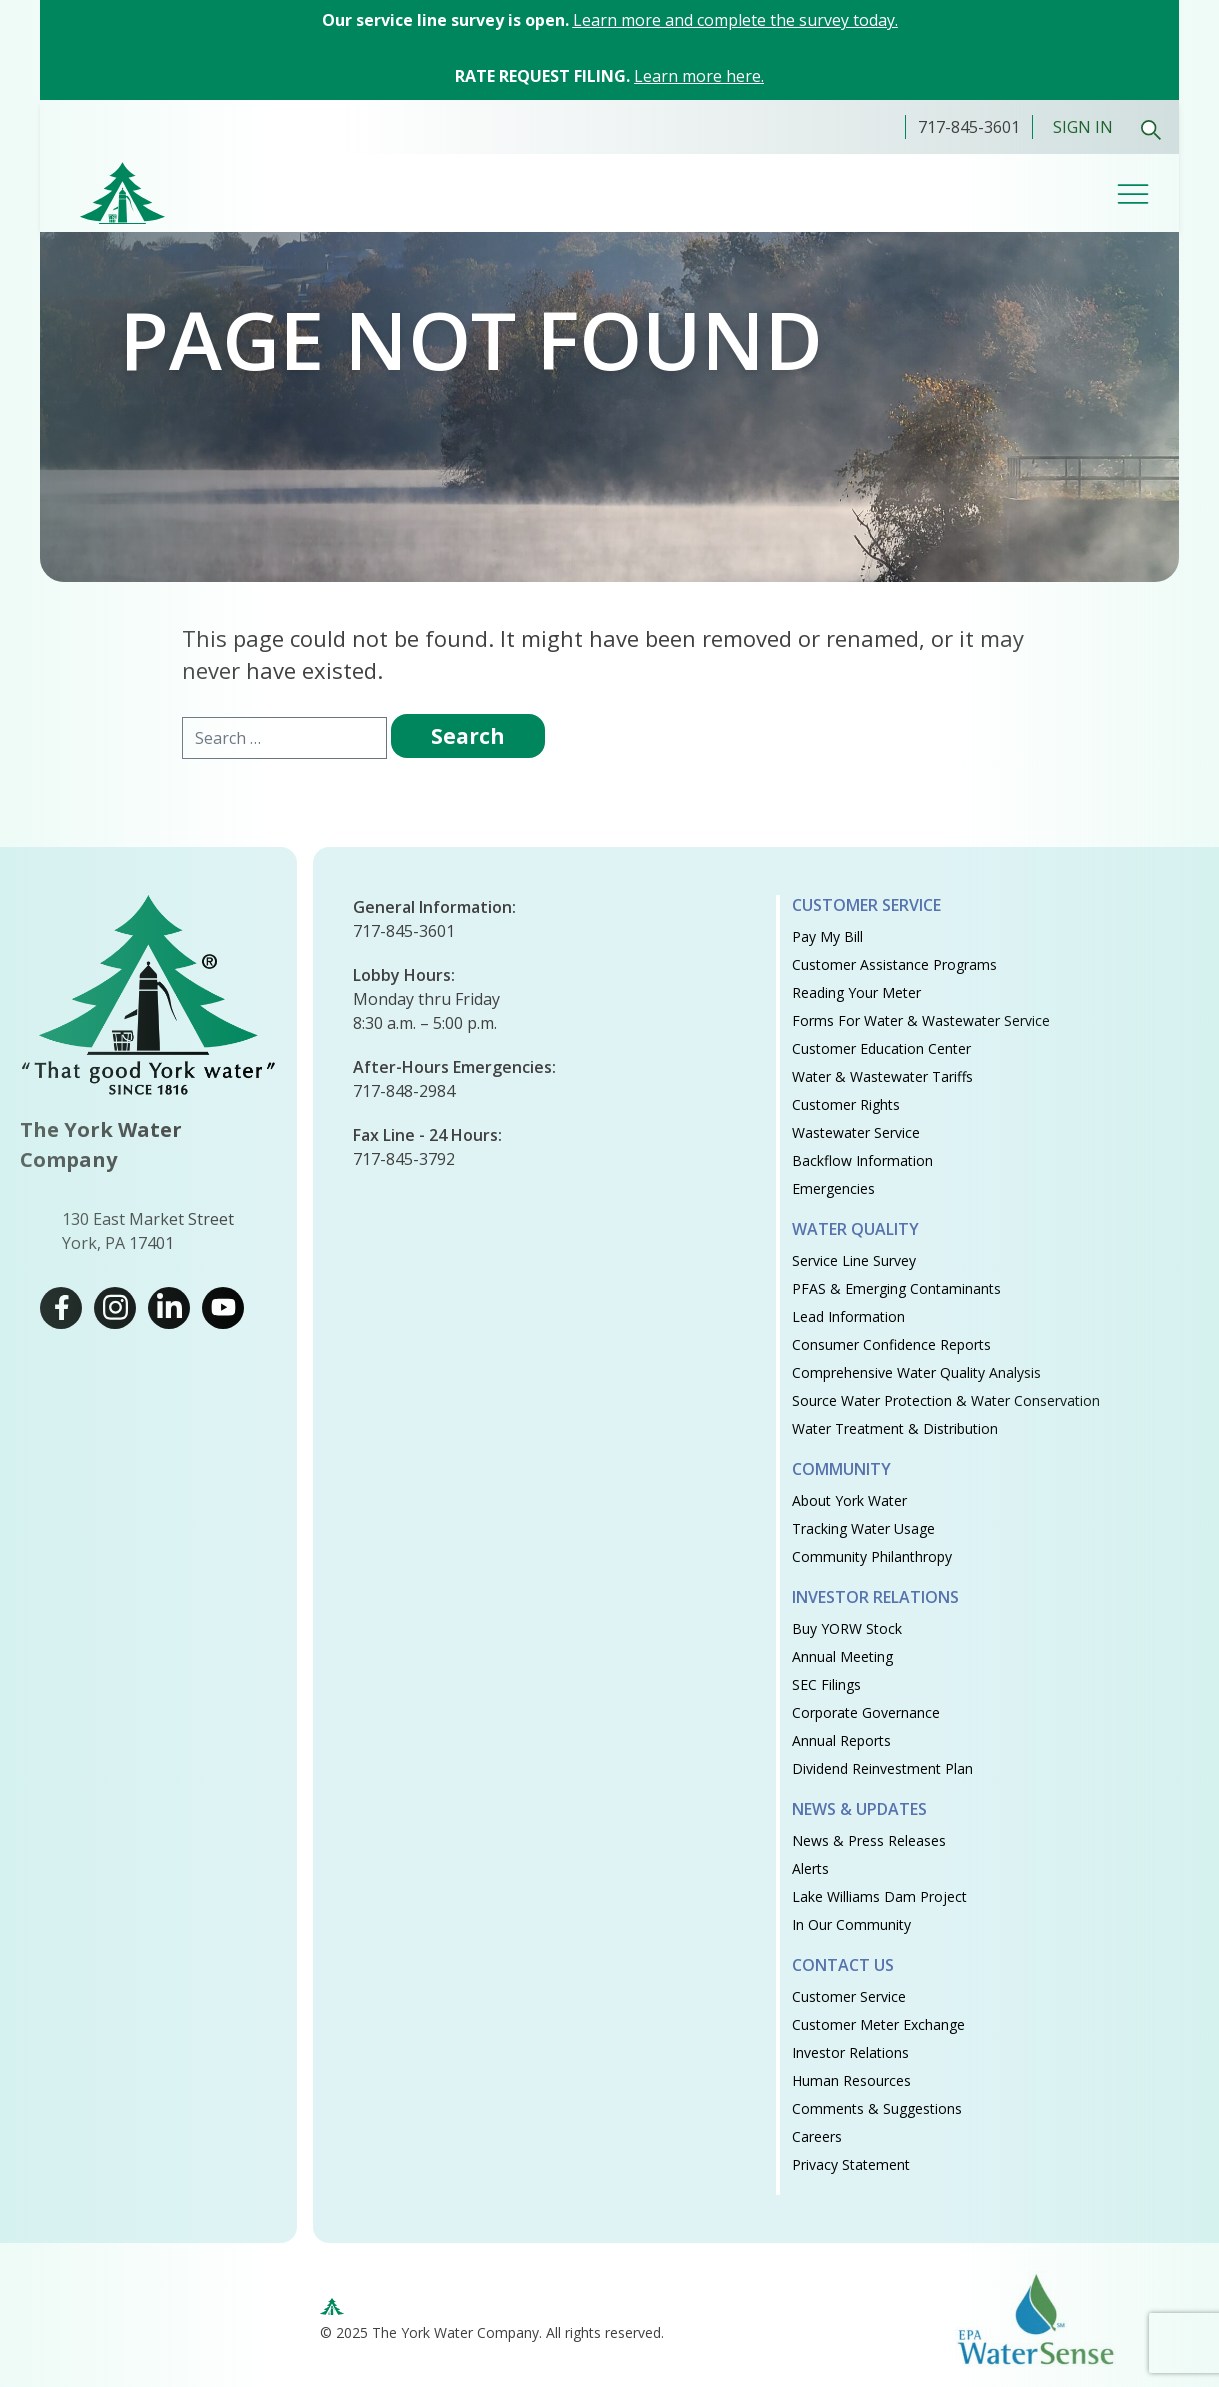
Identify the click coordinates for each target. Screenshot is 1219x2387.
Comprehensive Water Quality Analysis (916, 1372)
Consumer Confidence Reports (891, 1344)
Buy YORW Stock (847, 1628)
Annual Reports (841, 1740)
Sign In (1083, 127)
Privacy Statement (851, 2164)
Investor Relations (875, 1597)
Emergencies (833, 1188)
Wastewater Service (856, 1132)
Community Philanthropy (872, 1556)
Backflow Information (862, 1160)
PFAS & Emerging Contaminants (896, 1288)
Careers (817, 2136)
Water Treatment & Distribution (895, 1428)
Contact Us (843, 1965)
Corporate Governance (866, 1712)
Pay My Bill (827, 936)
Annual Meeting (842, 1656)
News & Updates (859, 1809)
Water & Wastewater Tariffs (882, 1076)
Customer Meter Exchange (878, 2024)
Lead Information (848, 1316)
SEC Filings (826, 1684)
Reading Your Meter (856, 992)
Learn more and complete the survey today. (735, 20)
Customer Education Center (881, 1048)
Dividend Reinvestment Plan (882, 1768)
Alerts (810, 1868)
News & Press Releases (869, 1840)
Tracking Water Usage (863, 1528)
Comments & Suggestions (877, 2108)
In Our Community (851, 1924)
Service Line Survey (854, 1260)
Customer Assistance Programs (894, 964)
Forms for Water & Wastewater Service (921, 1020)
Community (841, 1469)
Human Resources (851, 2080)
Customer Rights (846, 1104)
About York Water (849, 1500)
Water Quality (855, 1229)
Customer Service (866, 905)
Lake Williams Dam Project (879, 1896)
